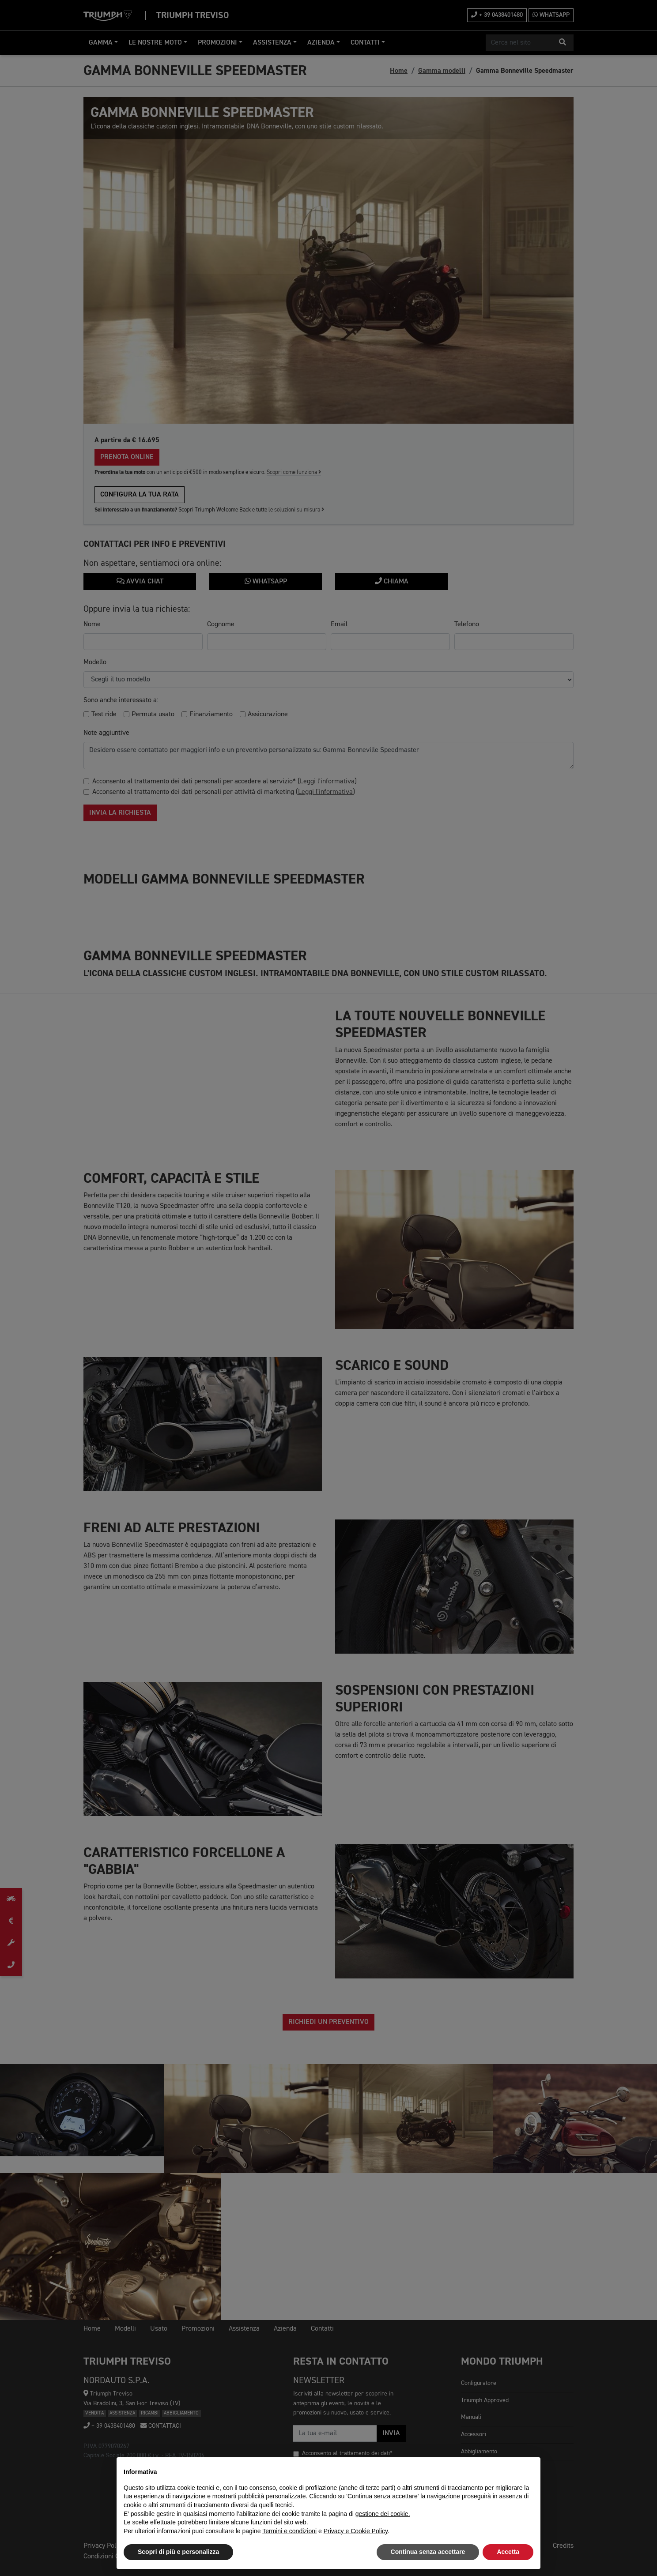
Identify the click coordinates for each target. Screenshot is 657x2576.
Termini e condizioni (289, 2531)
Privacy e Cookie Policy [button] (356, 2531)
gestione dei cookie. (382, 2513)
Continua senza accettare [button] (428, 2551)
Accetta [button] (508, 2551)
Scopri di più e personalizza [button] (178, 2551)
